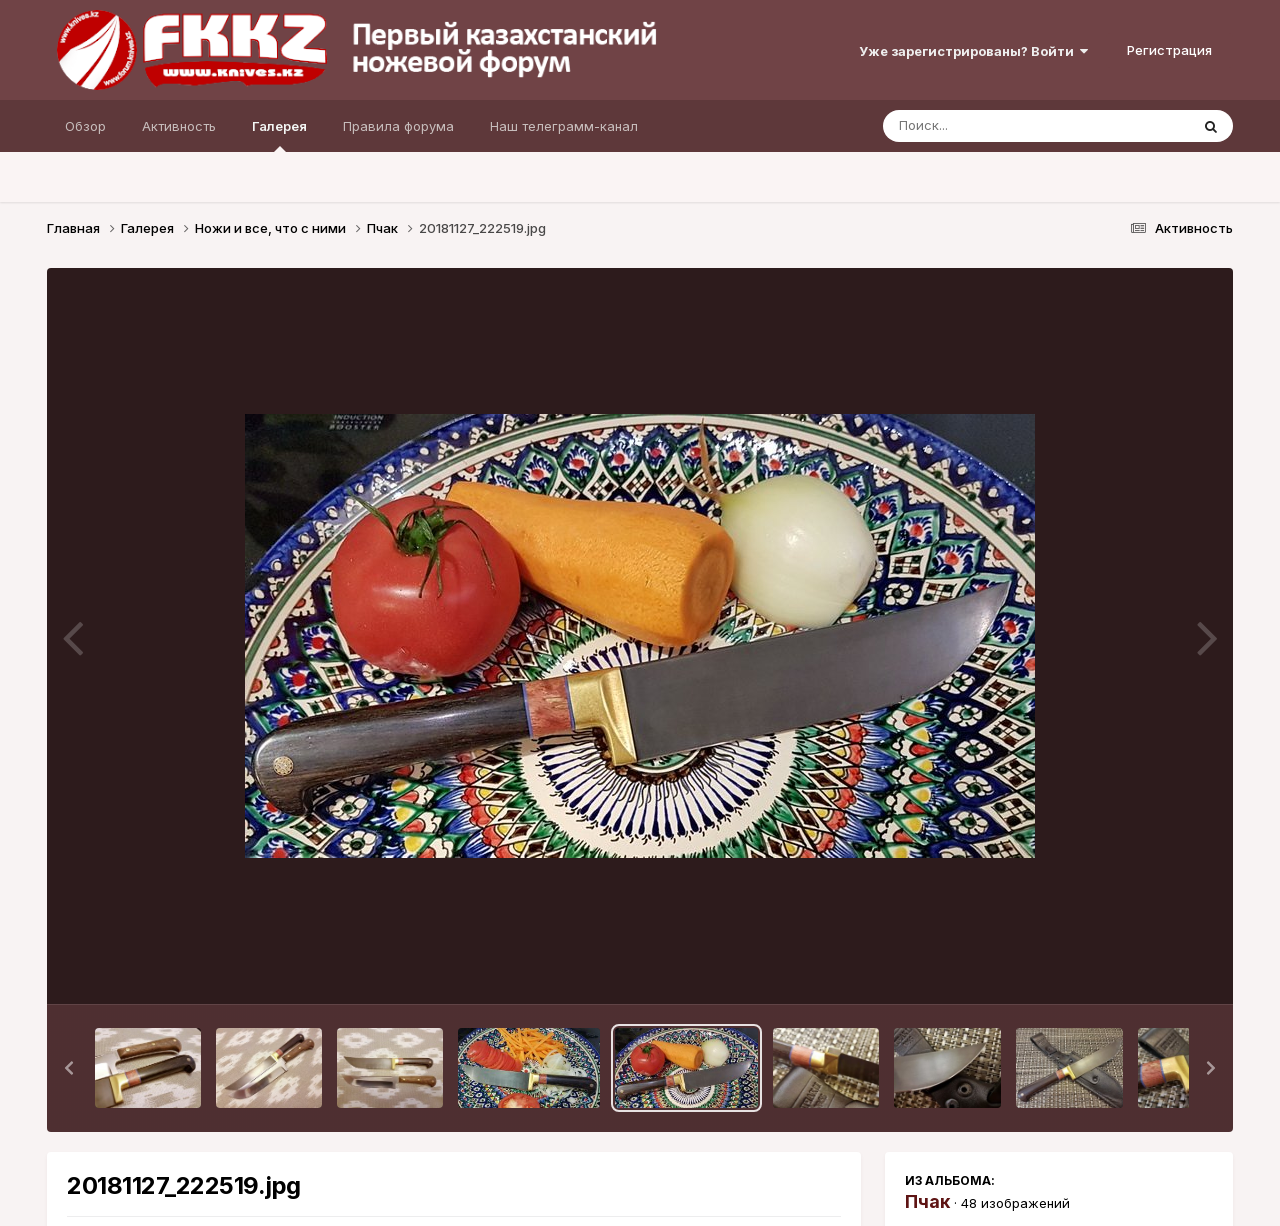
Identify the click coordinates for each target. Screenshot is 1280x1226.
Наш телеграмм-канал (564, 126)
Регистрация (1169, 50)
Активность (179, 126)
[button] (69, 1068)
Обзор (85, 126)
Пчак (927, 1201)
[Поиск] (998, 126)
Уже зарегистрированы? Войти (973, 51)
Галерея (279, 135)
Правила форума (398, 126)
